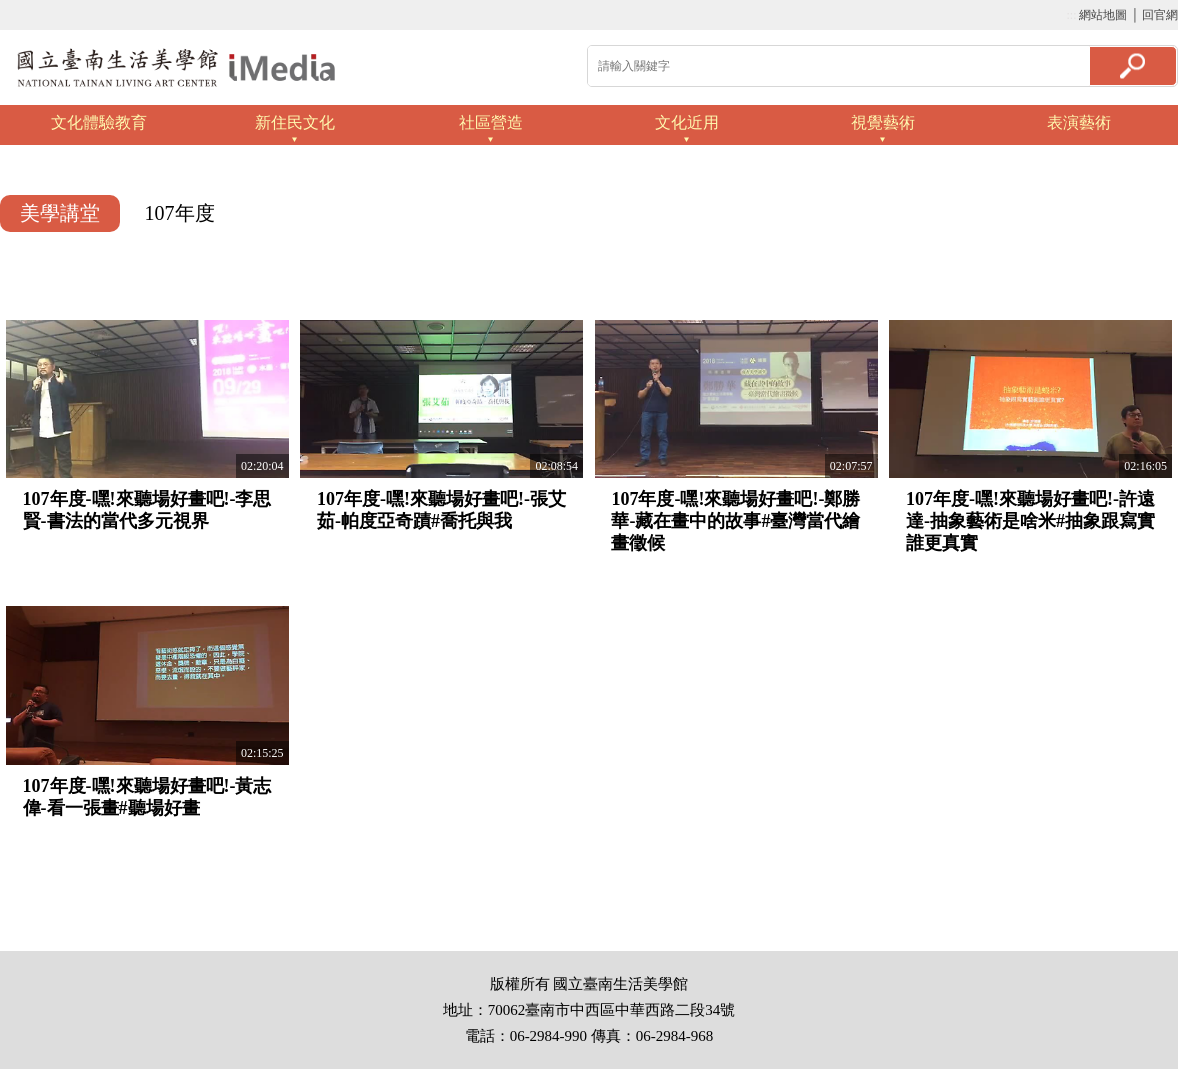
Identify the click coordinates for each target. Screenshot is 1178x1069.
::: (1071, 15)
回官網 (1160, 15)
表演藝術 (1079, 122)
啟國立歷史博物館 (176, 67)
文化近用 (687, 122)
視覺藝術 (883, 122)
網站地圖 (1103, 15)
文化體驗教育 (99, 122)
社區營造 (491, 122)
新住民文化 (295, 122)
